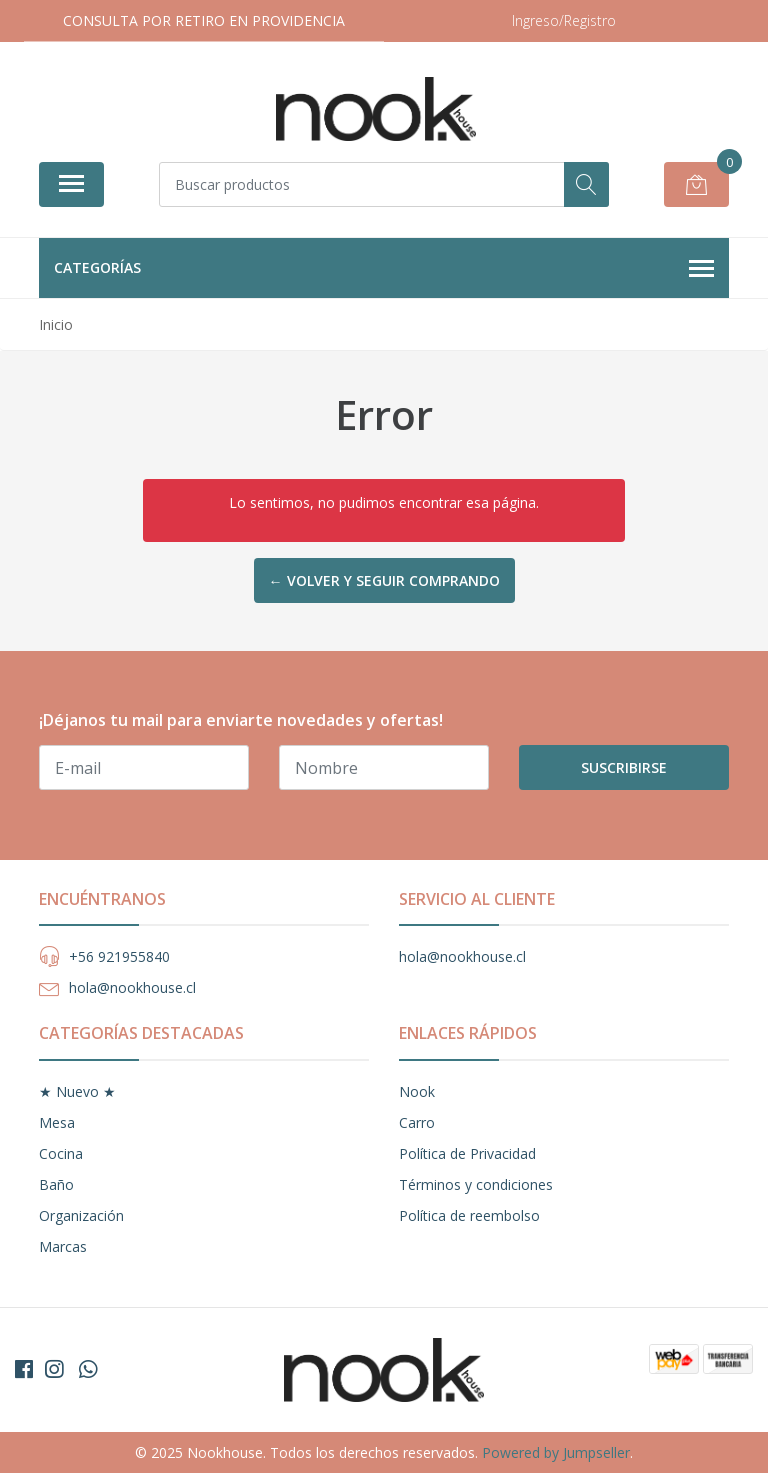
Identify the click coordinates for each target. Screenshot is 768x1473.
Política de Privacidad (467, 1153)
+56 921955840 (119, 956)
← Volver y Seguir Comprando (384, 580)
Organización (81, 1215)
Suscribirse (624, 767)
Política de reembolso (469, 1215)
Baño (56, 1184)
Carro (417, 1122)
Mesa (57, 1122)
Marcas (63, 1246)
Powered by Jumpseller (556, 1452)
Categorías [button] (384, 269)
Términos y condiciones (476, 1184)
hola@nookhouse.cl (132, 987)
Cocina (61, 1153)
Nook (417, 1091)
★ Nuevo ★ (77, 1091)
